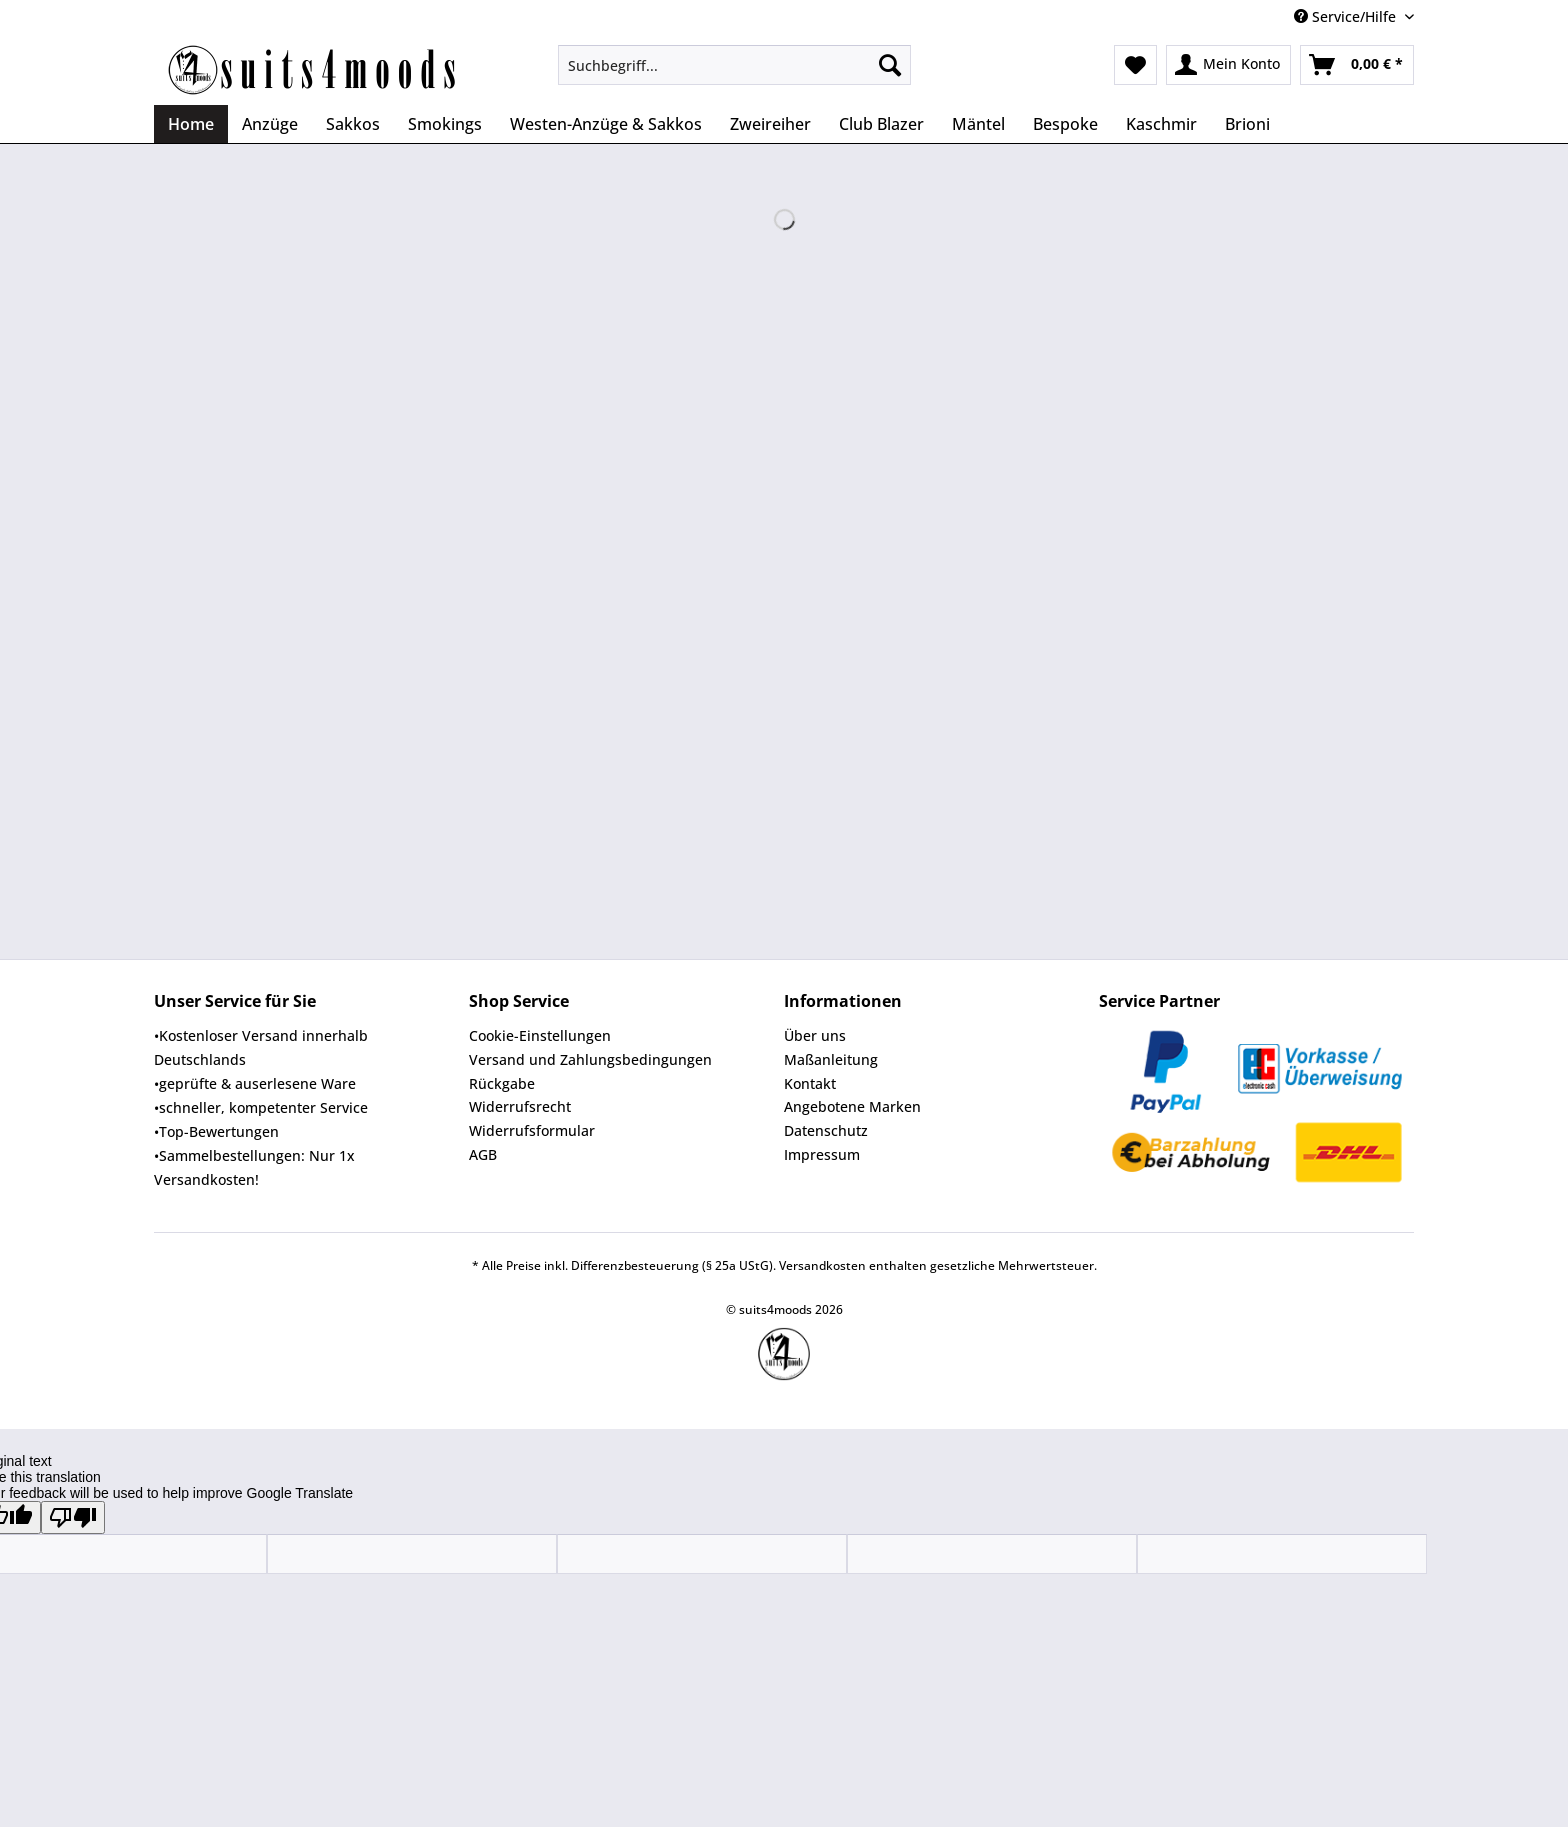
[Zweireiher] (770, 124)
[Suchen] (890, 65)
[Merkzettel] (1135, 65)
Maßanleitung (831, 1059)
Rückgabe (502, 1083)
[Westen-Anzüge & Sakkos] (606, 124)
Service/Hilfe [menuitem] (1347, 16)
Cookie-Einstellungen (540, 1035)
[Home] (191, 124)
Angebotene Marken (852, 1106)
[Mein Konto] (1228, 65)
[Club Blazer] (881, 124)
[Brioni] (1247, 124)
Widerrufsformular (532, 1130)
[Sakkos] (353, 124)
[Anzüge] (270, 124)
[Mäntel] (978, 124)
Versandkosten (822, 1265)
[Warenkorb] (1357, 65)
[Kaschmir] (1161, 124)
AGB (483, 1154)
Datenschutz (826, 1130)
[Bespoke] (1065, 124)
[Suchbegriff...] (734, 65)
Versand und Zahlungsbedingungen (590, 1059)
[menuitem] (734, 74)
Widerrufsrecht (520, 1106)
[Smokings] (445, 124)
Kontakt (810, 1083)
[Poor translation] (73, 1517)
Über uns (815, 1035)
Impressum (822, 1154)
